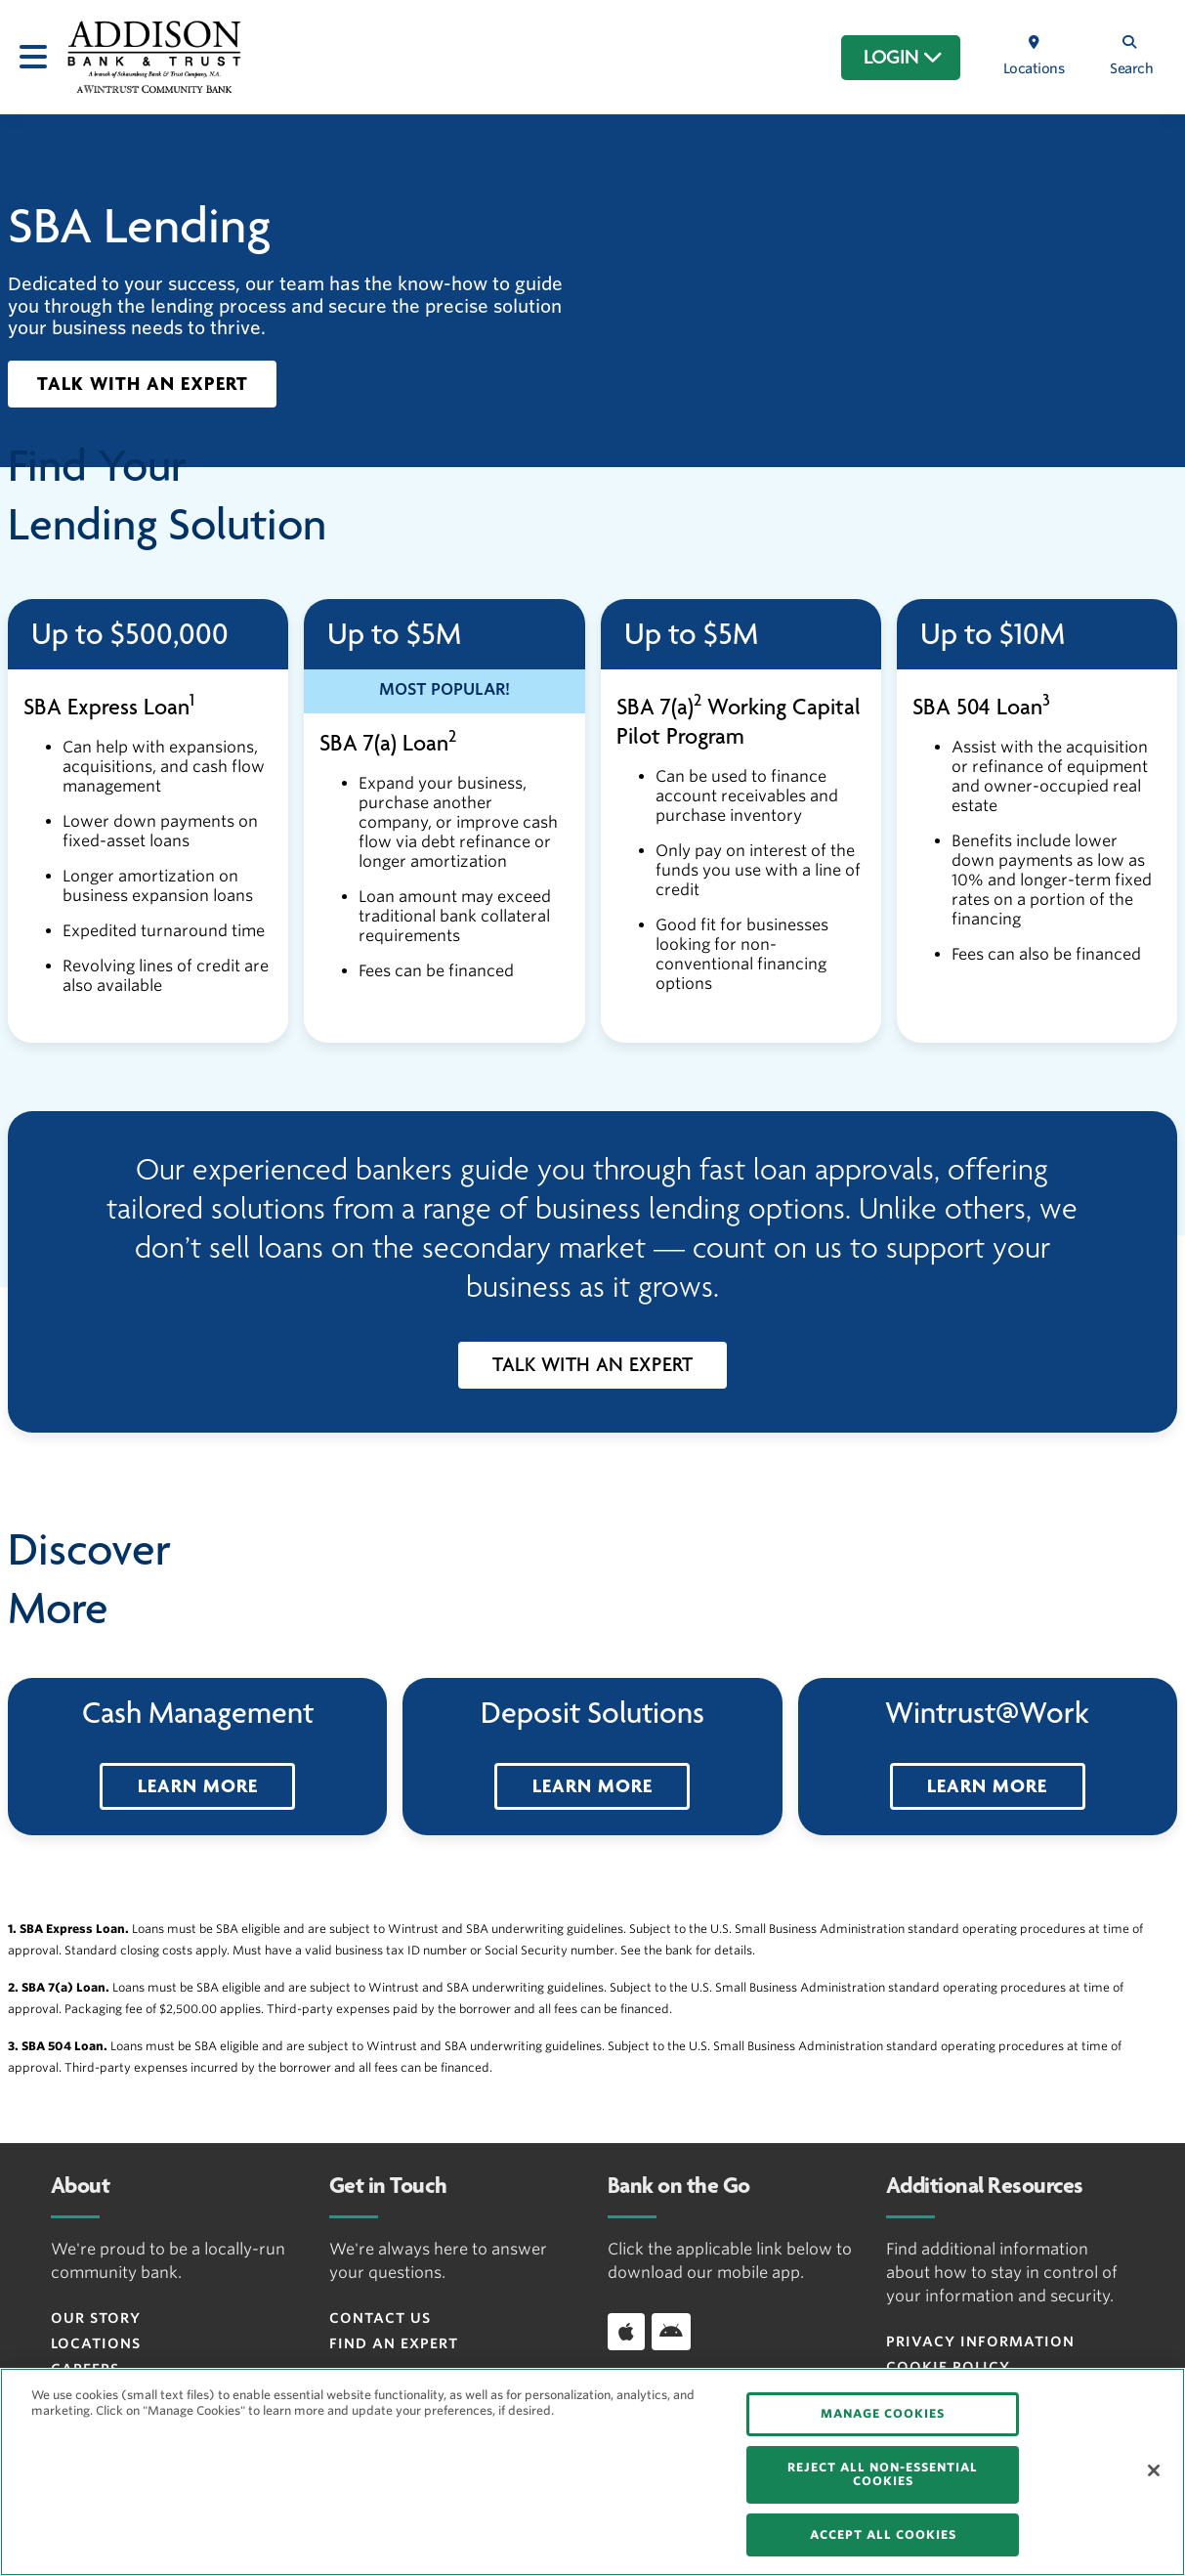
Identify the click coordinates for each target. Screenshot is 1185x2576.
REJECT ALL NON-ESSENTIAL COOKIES (882, 2474)
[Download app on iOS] (626, 2331)
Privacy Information (980, 2341)
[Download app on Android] (671, 2331)
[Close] (1153, 2470)
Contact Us (380, 2318)
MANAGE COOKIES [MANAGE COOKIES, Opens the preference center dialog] (883, 2413)
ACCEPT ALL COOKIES (883, 2534)
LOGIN (903, 57)
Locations (96, 2343)
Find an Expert (393, 2343)
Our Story (96, 2318)
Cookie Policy (948, 2367)
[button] (142, 384)
